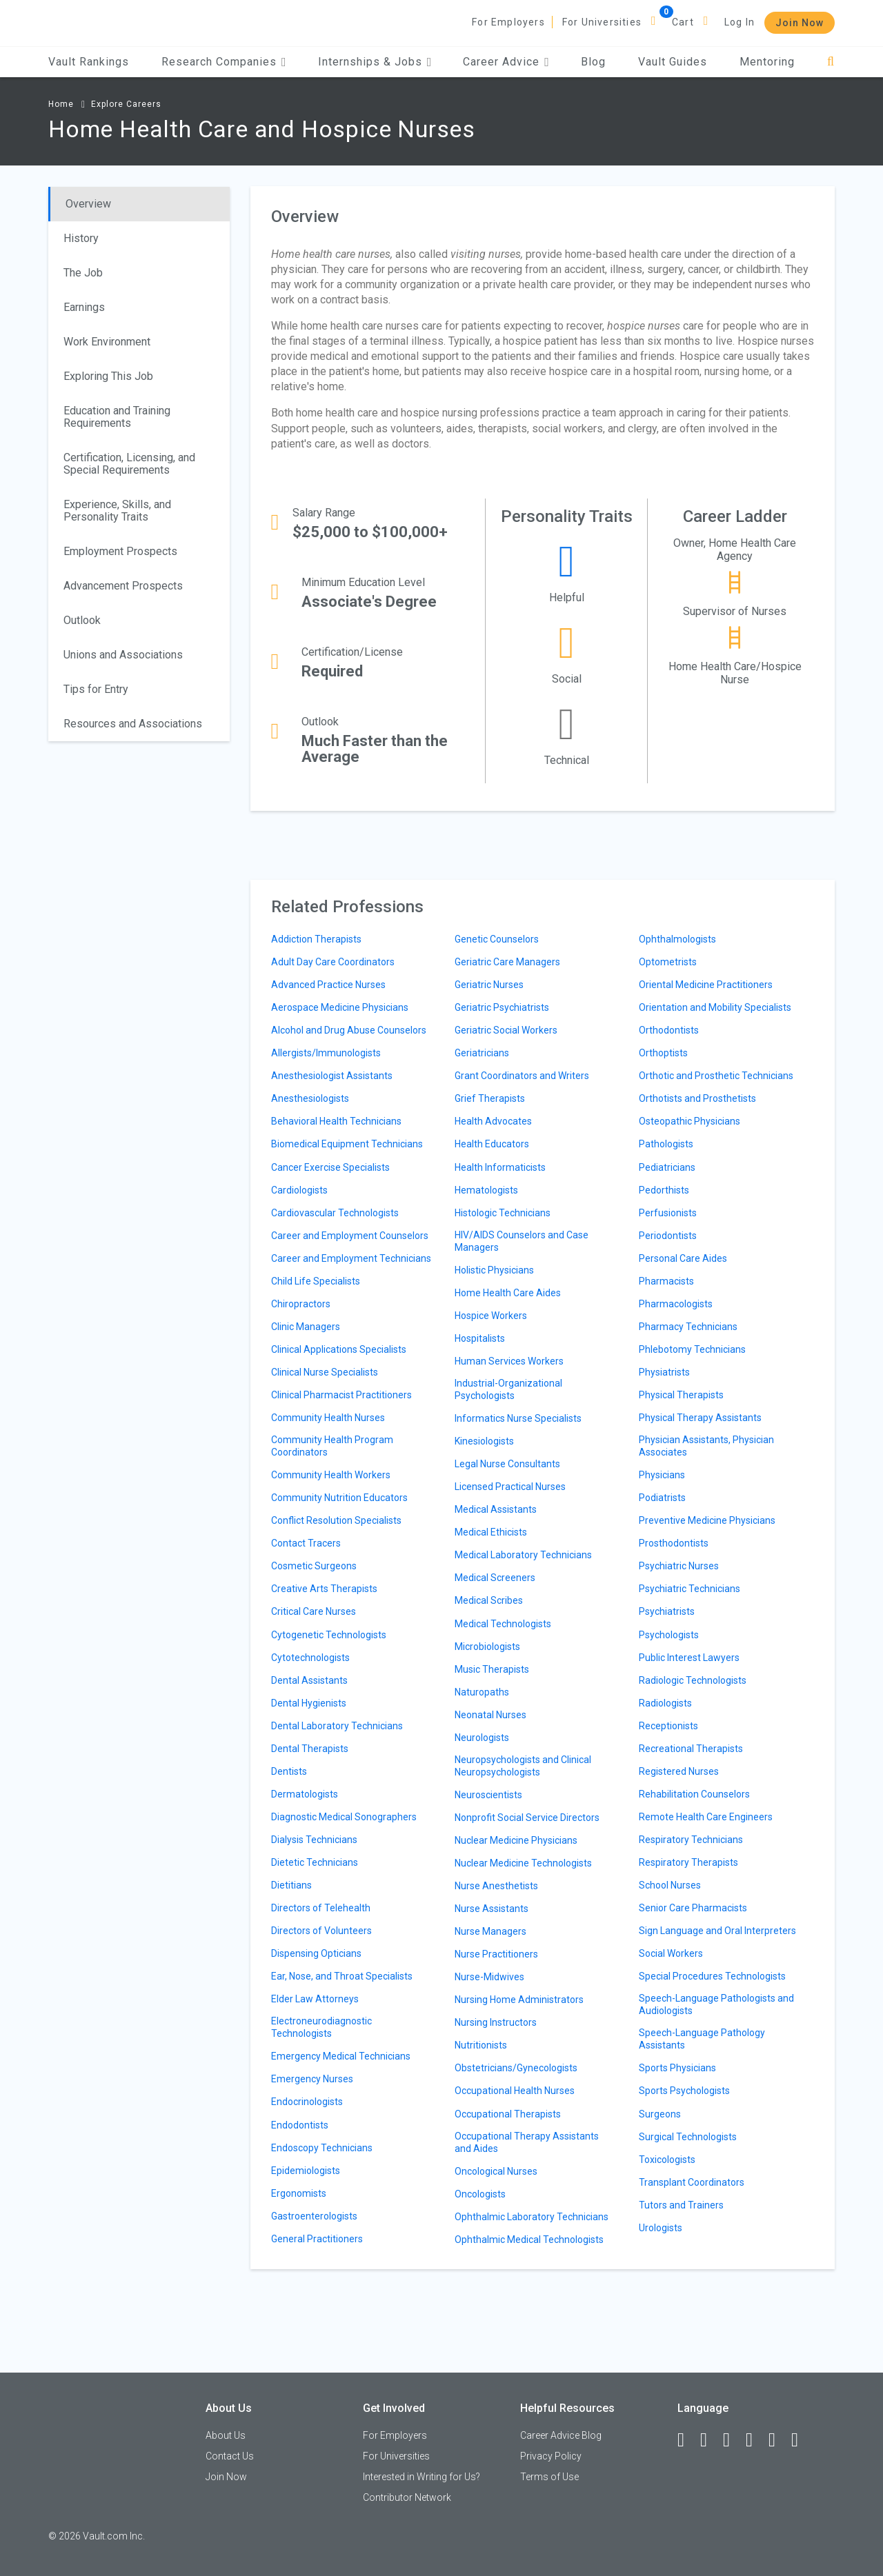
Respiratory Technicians (691, 1839)
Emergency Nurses (312, 2078)
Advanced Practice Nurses (328, 984)
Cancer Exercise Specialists (330, 1167)
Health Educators (492, 1143)
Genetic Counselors (497, 939)
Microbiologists (487, 1646)
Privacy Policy (551, 2456)
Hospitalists (480, 1338)
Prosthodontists (673, 1543)
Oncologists (480, 2194)
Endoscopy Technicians (322, 2147)
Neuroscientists (488, 1794)
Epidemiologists (305, 2170)
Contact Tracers (306, 1543)
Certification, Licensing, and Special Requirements (129, 463)
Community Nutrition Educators (339, 1497)
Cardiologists (299, 1190)
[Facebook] (687, 2440)
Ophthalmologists (677, 939)
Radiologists (665, 1703)
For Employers (508, 22)
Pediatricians (667, 1167)
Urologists (660, 2227)
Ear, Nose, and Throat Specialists (342, 1976)
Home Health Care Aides (508, 1292)
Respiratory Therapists (688, 1862)
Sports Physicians (677, 2067)
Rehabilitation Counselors (694, 1794)
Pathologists (666, 1143)
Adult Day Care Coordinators (333, 961)
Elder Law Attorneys (315, 1998)
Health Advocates (493, 1121)
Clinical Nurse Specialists (324, 1372)
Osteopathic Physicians (689, 1121)
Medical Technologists (503, 1623)
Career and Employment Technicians (351, 1258)
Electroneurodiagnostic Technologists (321, 2027)
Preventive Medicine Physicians (707, 1520)
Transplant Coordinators (691, 2182)
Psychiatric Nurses (679, 1565)
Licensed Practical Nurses (510, 1486)
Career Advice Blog (561, 2435)
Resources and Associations (132, 723)
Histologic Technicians (502, 1212)
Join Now (799, 22)
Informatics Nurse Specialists (518, 1418)
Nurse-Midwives (489, 1976)
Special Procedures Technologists (712, 1976)
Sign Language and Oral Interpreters (717, 1930)
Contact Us (230, 2456)
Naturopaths (482, 1692)
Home (61, 104)
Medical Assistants (496, 1509)
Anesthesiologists (310, 1098)
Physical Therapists (681, 1394)
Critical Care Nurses (313, 1611)
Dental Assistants (309, 1680)
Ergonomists (298, 2193)
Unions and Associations (123, 654)
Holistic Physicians (494, 1270)
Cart (683, 22)
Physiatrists (664, 1372)
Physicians (662, 1474)
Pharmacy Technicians (688, 1326)
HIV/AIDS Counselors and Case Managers (521, 1241)
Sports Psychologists (684, 2090)
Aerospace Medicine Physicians (339, 1007)
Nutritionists (481, 2045)
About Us (226, 2435)
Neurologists (482, 1737)
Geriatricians (482, 1052)
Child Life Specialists (315, 1281)
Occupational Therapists (508, 2114)
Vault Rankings (88, 61)
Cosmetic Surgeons (314, 1565)
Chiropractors (300, 1303)
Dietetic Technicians (314, 1862)
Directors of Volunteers (321, 1930)
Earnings (84, 307)
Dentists (289, 1771)
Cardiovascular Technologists (335, 1212)
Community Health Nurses (328, 1417)
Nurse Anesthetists (496, 1885)
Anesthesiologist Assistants (332, 1075)
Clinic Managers (305, 1326)
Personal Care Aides (683, 1258)
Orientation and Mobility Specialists (715, 1007)
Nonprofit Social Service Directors (527, 1817)
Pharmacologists (676, 1303)
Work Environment (106, 341)
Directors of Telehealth (320, 1907)
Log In (739, 22)
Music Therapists (492, 1669)
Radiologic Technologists (692, 1680)
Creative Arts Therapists (324, 1588)
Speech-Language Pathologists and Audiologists (716, 2004)
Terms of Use (549, 2476)
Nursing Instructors (496, 2022)
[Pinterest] (778, 2440)
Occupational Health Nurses (515, 2090)
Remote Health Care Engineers (706, 1816)
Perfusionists (668, 1212)
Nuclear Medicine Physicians (516, 1840)
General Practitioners (317, 2238)
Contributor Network (407, 2497)
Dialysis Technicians (314, 1839)
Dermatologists (304, 1794)
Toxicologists (667, 2159)
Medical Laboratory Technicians (523, 1554)
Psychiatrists (667, 1611)
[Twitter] (732, 2440)
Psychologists (669, 1634)
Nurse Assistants (491, 1908)
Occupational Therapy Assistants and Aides (527, 2142)
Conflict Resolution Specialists (336, 1520)
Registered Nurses (679, 1771)
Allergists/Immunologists (326, 1052)
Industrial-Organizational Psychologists (508, 1389)
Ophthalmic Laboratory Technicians (531, 2216)
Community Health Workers (330, 1474)
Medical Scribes (489, 1600)
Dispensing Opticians (316, 1953)
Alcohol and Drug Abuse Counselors (348, 1030)
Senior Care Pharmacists (693, 1907)
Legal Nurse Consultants (507, 1463)
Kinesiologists (484, 1441)
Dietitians (291, 1885)
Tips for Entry (95, 689)
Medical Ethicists (491, 1532)
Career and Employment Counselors (349, 1235)
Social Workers (671, 1953)
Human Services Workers (509, 1361)
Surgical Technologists (688, 2136)
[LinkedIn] (710, 2440)
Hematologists (486, 1190)
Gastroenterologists (314, 2216)
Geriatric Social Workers (506, 1030)
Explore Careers (126, 104)
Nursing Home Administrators (519, 1999)
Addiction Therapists (316, 939)
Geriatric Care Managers (507, 961)
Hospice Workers (491, 1315)
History (81, 238)
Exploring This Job (108, 376)
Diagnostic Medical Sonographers (344, 1816)
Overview (88, 203)
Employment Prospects (120, 551)
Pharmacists (666, 1281)
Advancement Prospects (123, 585)
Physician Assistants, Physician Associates (706, 1446)
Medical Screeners (495, 1577)
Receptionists (668, 1725)
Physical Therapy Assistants (700, 1417)
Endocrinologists (307, 2101)
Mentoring (767, 61)
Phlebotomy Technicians (692, 1349)
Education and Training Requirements (116, 417)
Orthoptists (663, 1052)
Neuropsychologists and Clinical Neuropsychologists (523, 1766)
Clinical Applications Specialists (338, 1349)
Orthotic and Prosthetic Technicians (716, 1075)
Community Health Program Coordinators (332, 1446)
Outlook (82, 620)
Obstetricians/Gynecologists (516, 2067)
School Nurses (670, 1885)
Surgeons (660, 2114)
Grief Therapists (490, 1098)
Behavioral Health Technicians (336, 1121)
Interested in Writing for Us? (421, 2476)
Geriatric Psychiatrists (502, 1007)
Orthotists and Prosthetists (697, 1098)
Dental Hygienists (308, 1703)
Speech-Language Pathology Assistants (702, 2039)
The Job (83, 272)
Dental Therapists (309, 1748)
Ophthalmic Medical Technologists (529, 2239)
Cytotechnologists (310, 1657)
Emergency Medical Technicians (340, 2056)
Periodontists (668, 1235)
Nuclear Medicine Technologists (523, 1863)
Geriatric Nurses (489, 984)
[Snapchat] (801, 2440)
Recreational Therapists (691, 1748)
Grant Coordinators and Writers (522, 1075)
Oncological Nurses (496, 2171)
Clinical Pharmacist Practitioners (341, 1394)
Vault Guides (672, 61)
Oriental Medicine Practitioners (706, 984)
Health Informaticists (500, 1167)
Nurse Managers (490, 1931)
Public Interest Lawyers (689, 1657)
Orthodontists (669, 1030)
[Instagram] (755, 2440)
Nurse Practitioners (496, 1954)
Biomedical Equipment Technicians (347, 1143)
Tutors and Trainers (681, 2205)
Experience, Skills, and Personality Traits (117, 510)
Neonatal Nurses (490, 1714)
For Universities (602, 22)
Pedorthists (664, 1190)
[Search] (831, 61)
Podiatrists (662, 1497)
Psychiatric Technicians (689, 1588)
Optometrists (668, 961)
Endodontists (299, 2125)
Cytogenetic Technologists (328, 1634)
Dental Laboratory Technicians (337, 1725)
